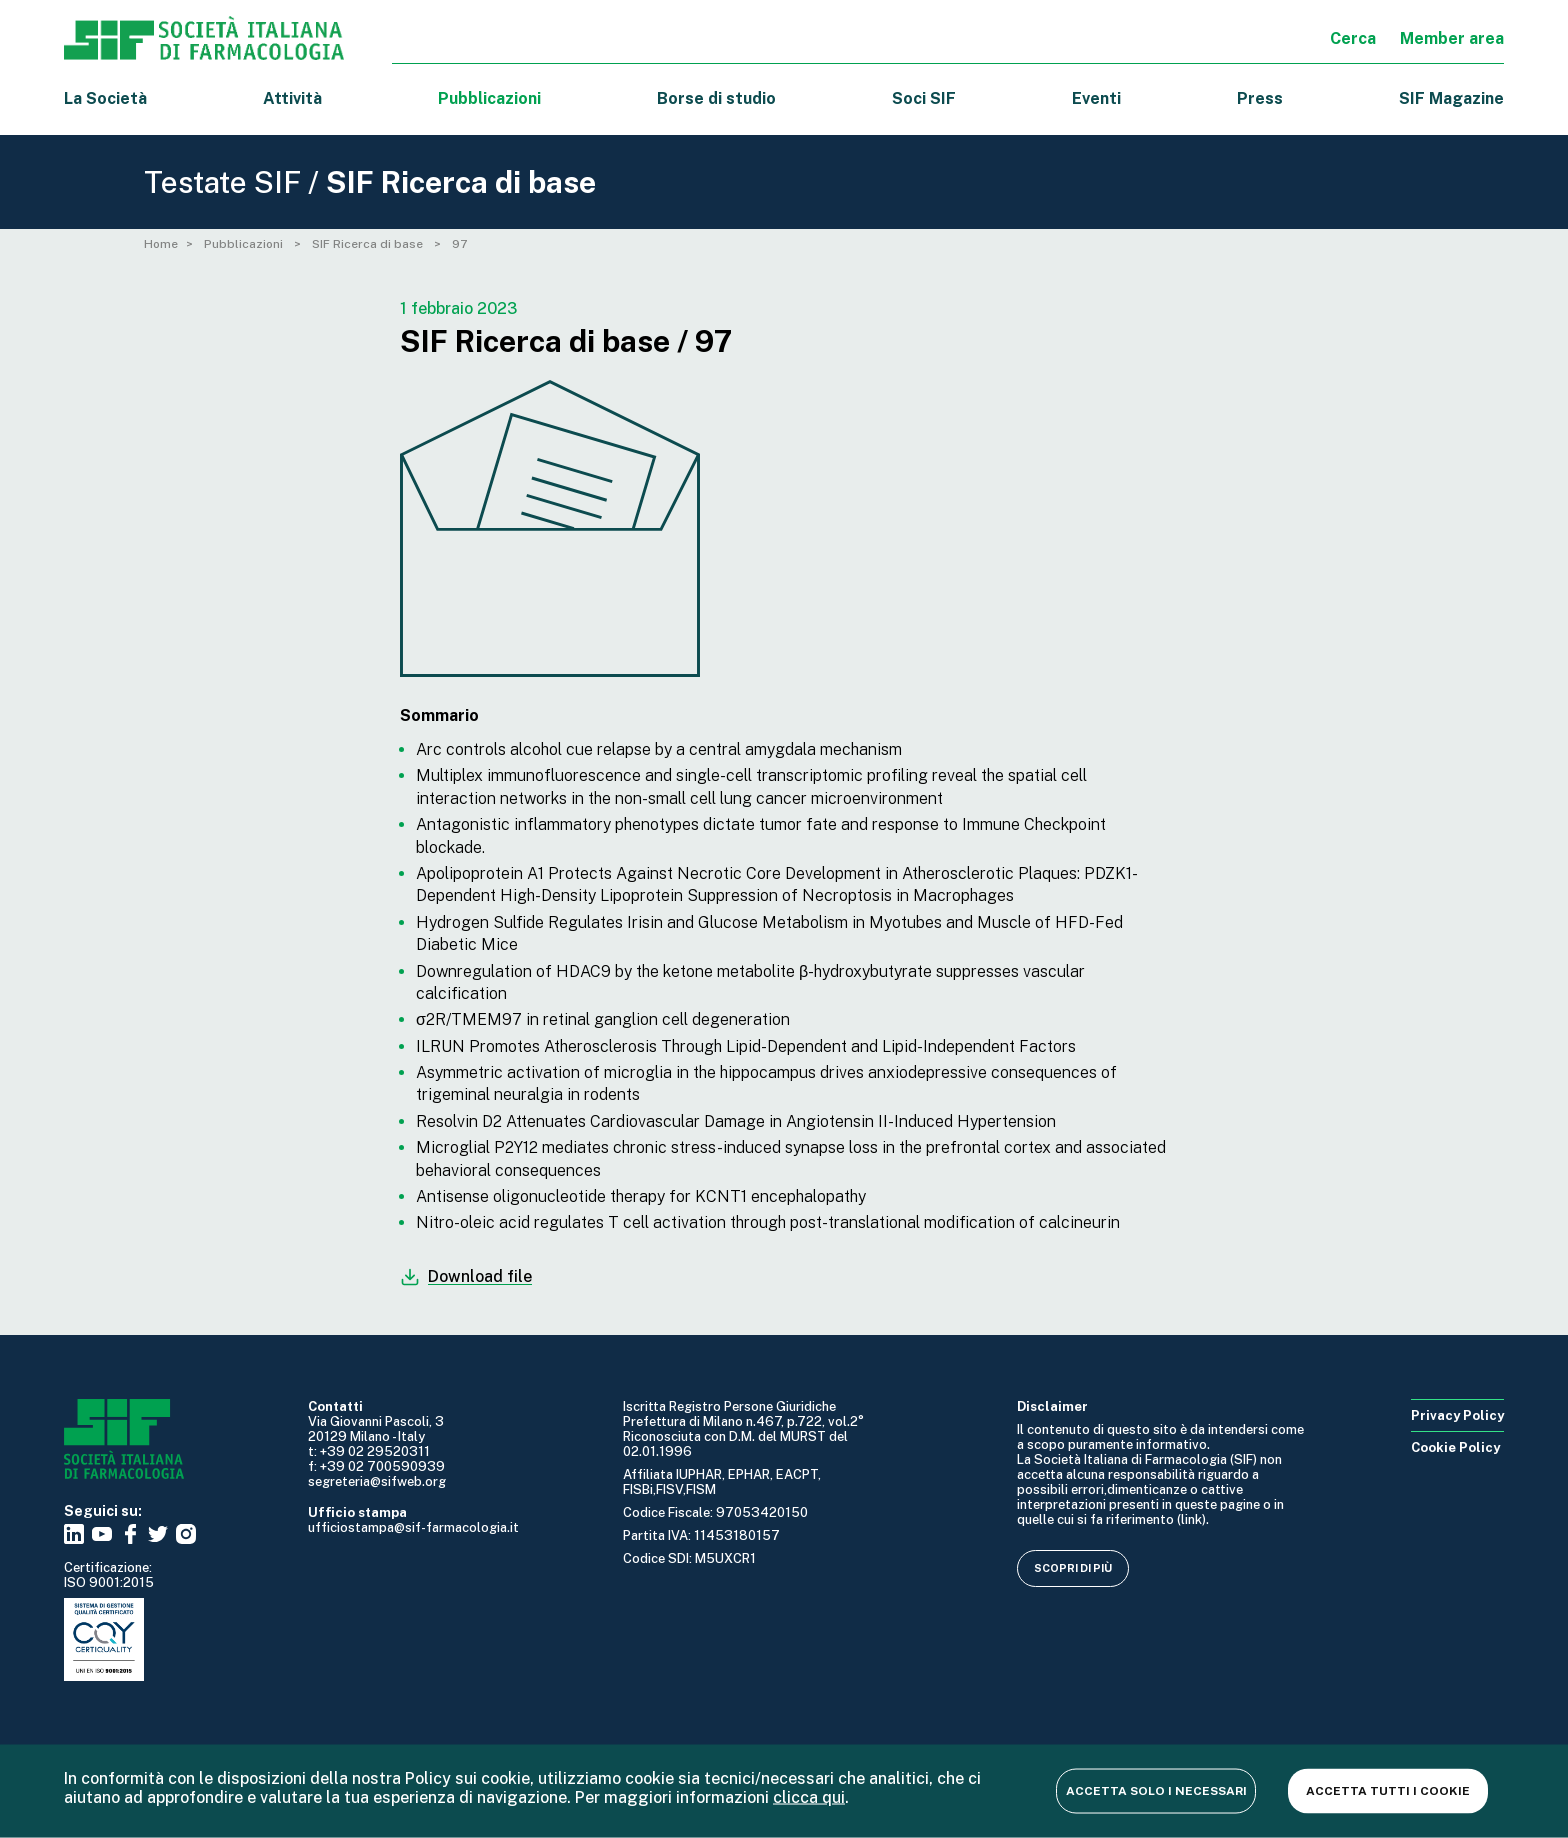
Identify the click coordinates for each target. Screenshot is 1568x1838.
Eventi (1096, 98)
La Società (105, 98)
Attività (292, 98)
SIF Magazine (1451, 98)
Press (1260, 98)
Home (161, 244)
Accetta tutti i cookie (1388, 1790)
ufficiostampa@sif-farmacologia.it (413, 1527)
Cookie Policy (1455, 1447)
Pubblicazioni (245, 244)
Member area (1452, 38)
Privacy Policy (1457, 1415)
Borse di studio (716, 98)
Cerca (1353, 38)
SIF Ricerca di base (369, 244)
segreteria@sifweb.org (377, 1481)
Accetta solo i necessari (1156, 1790)
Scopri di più (1073, 1568)
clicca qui (809, 1796)
